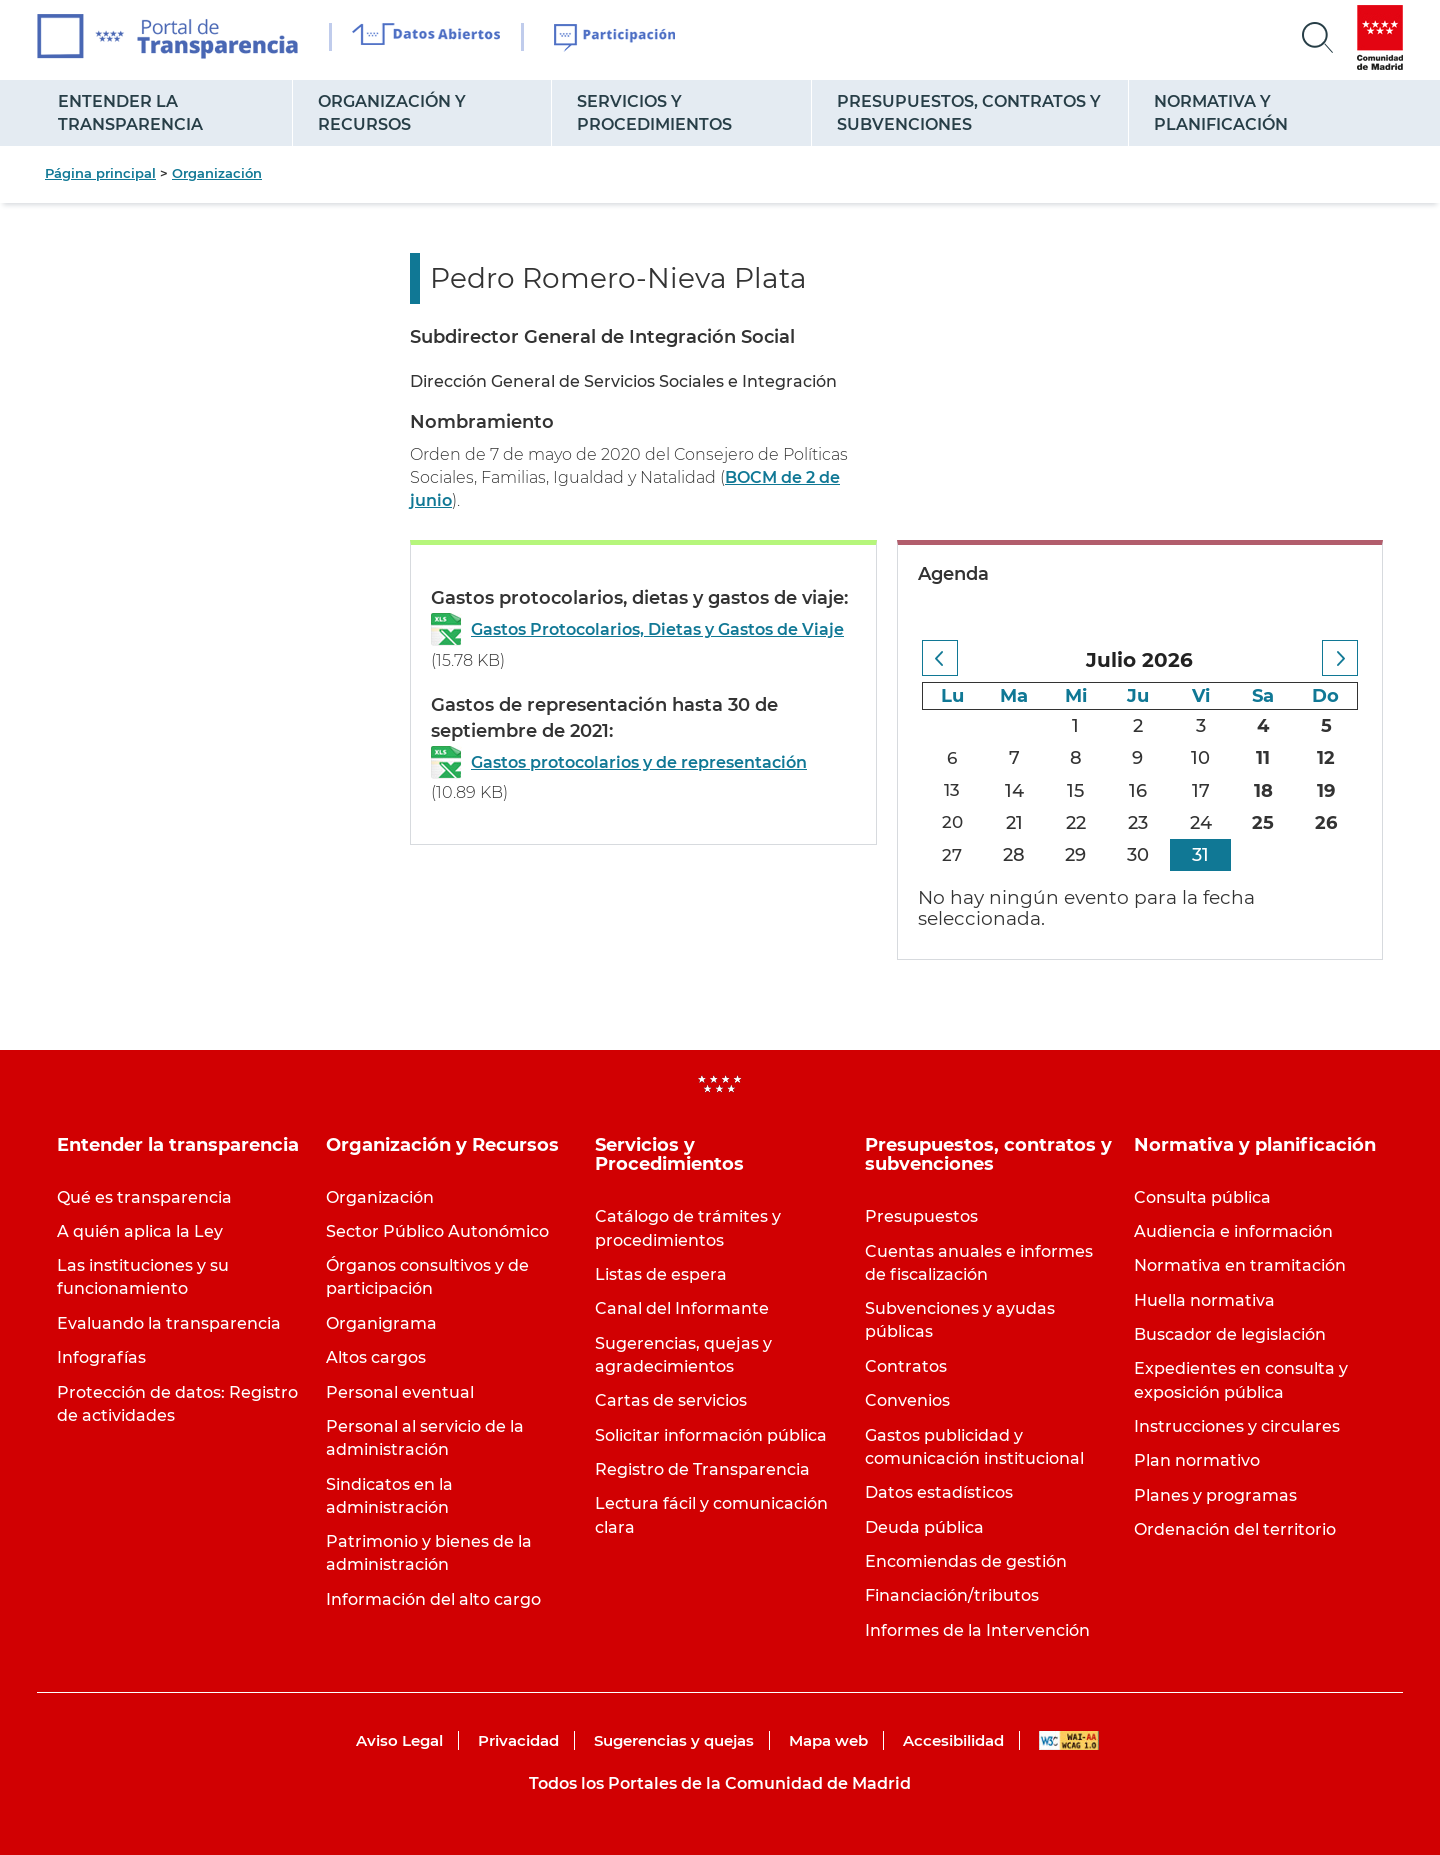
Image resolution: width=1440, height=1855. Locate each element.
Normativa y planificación (1221, 113)
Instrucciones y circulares (1237, 1426)
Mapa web (828, 1740)
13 (953, 791)
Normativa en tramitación (1240, 1265)
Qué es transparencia (144, 1197)
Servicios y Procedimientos (654, 113)
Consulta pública (1202, 1197)
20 (953, 823)
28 (1016, 855)
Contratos (906, 1366)
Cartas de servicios (671, 1400)
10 (1201, 758)
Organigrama (381, 1323)
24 (1201, 823)
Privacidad (518, 1740)
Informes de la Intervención (977, 1630)
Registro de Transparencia (702, 1469)
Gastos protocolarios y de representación (639, 762)
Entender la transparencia (130, 113)
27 (953, 855)
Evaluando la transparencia (169, 1323)
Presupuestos (921, 1216)
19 (1326, 791)
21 (1015, 823)
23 (1139, 823)
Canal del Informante (682, 1308)
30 (1139, 855)
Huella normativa (1204, 1300)
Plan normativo (1197, 1460)
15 (1077, 791)
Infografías (101, 1357)
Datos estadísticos (939, 1492)
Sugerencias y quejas (674, 1740)
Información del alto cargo (433, 1599)
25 (1264, 823)
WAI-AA (1069, 1740)
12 (1326, 758)
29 (1077, 855)
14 (1015, 791)
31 (1201, 855)
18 (1263, 791)
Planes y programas (1215, 1495)
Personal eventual (400, 1392)
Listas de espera (661, 1274)
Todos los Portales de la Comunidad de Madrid (720, 1783)
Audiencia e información (1233, 1231)
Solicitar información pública (711, 1435)
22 (1077, 823)
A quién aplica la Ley (140, 1231)
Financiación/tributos (952, 1595)
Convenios (907, 1400)
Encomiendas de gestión (966, 1561)
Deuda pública (924, 1527)
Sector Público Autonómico (437, 1231)
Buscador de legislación (1230, 1334)
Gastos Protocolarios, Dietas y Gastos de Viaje (657, 629)
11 (1264, 758)
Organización (217, 173)
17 (1201, 791)
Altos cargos (376, 1357)
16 (1139, 791)
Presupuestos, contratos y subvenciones (969, 113)
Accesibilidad (953, 1740)
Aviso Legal (399, 1740)
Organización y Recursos (392, 113)
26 (1326, 823)
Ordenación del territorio (1235, 1529)
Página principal (100, 173)
